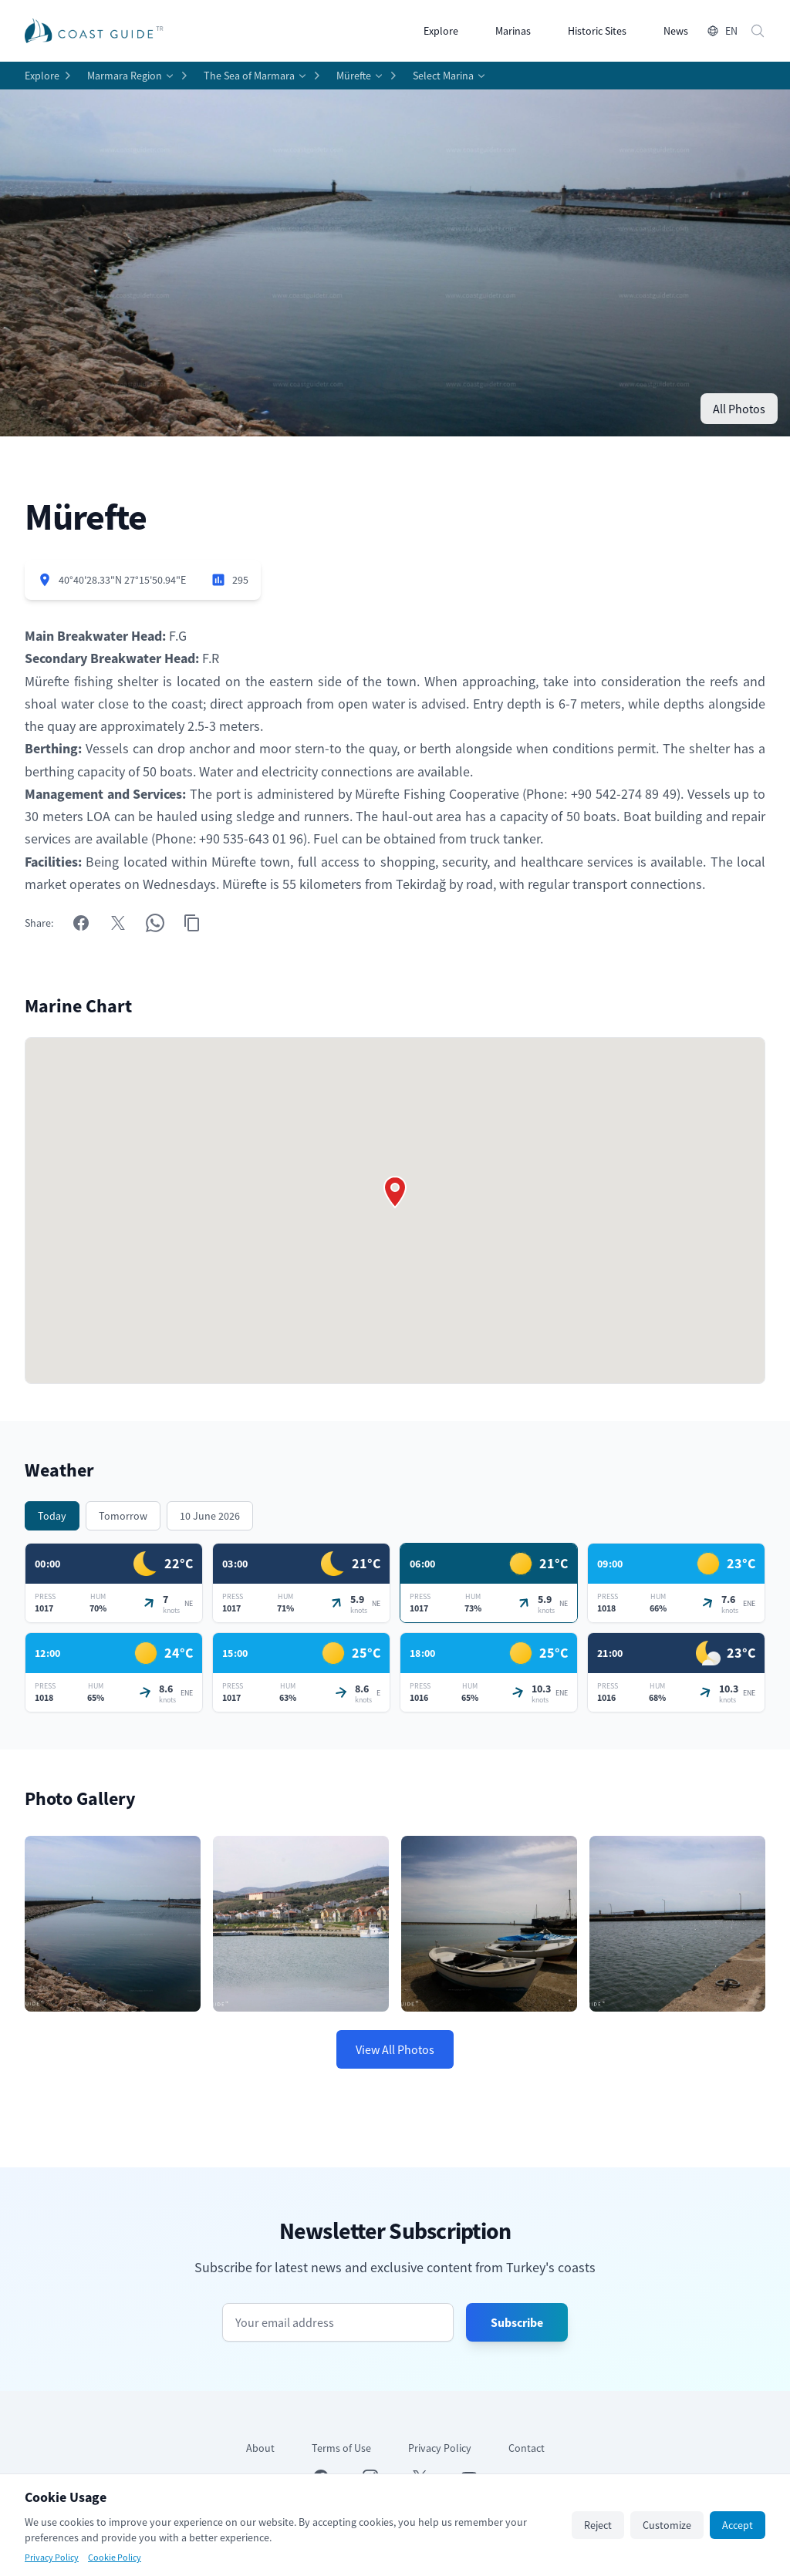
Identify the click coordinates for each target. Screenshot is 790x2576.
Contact (526, 2448)
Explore (441, 31)
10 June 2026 (210, 1516)
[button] (395, 1192)
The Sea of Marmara (249, 75)
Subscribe (517, 2322)
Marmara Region (124, 75)
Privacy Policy (439, 2448)
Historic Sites (597, 31)
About (260, 2448)
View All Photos (395, 2049)
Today (52, 1516)
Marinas (513, 31)
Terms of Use (341, 2448)
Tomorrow (123, 1516)
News (675, 31)
